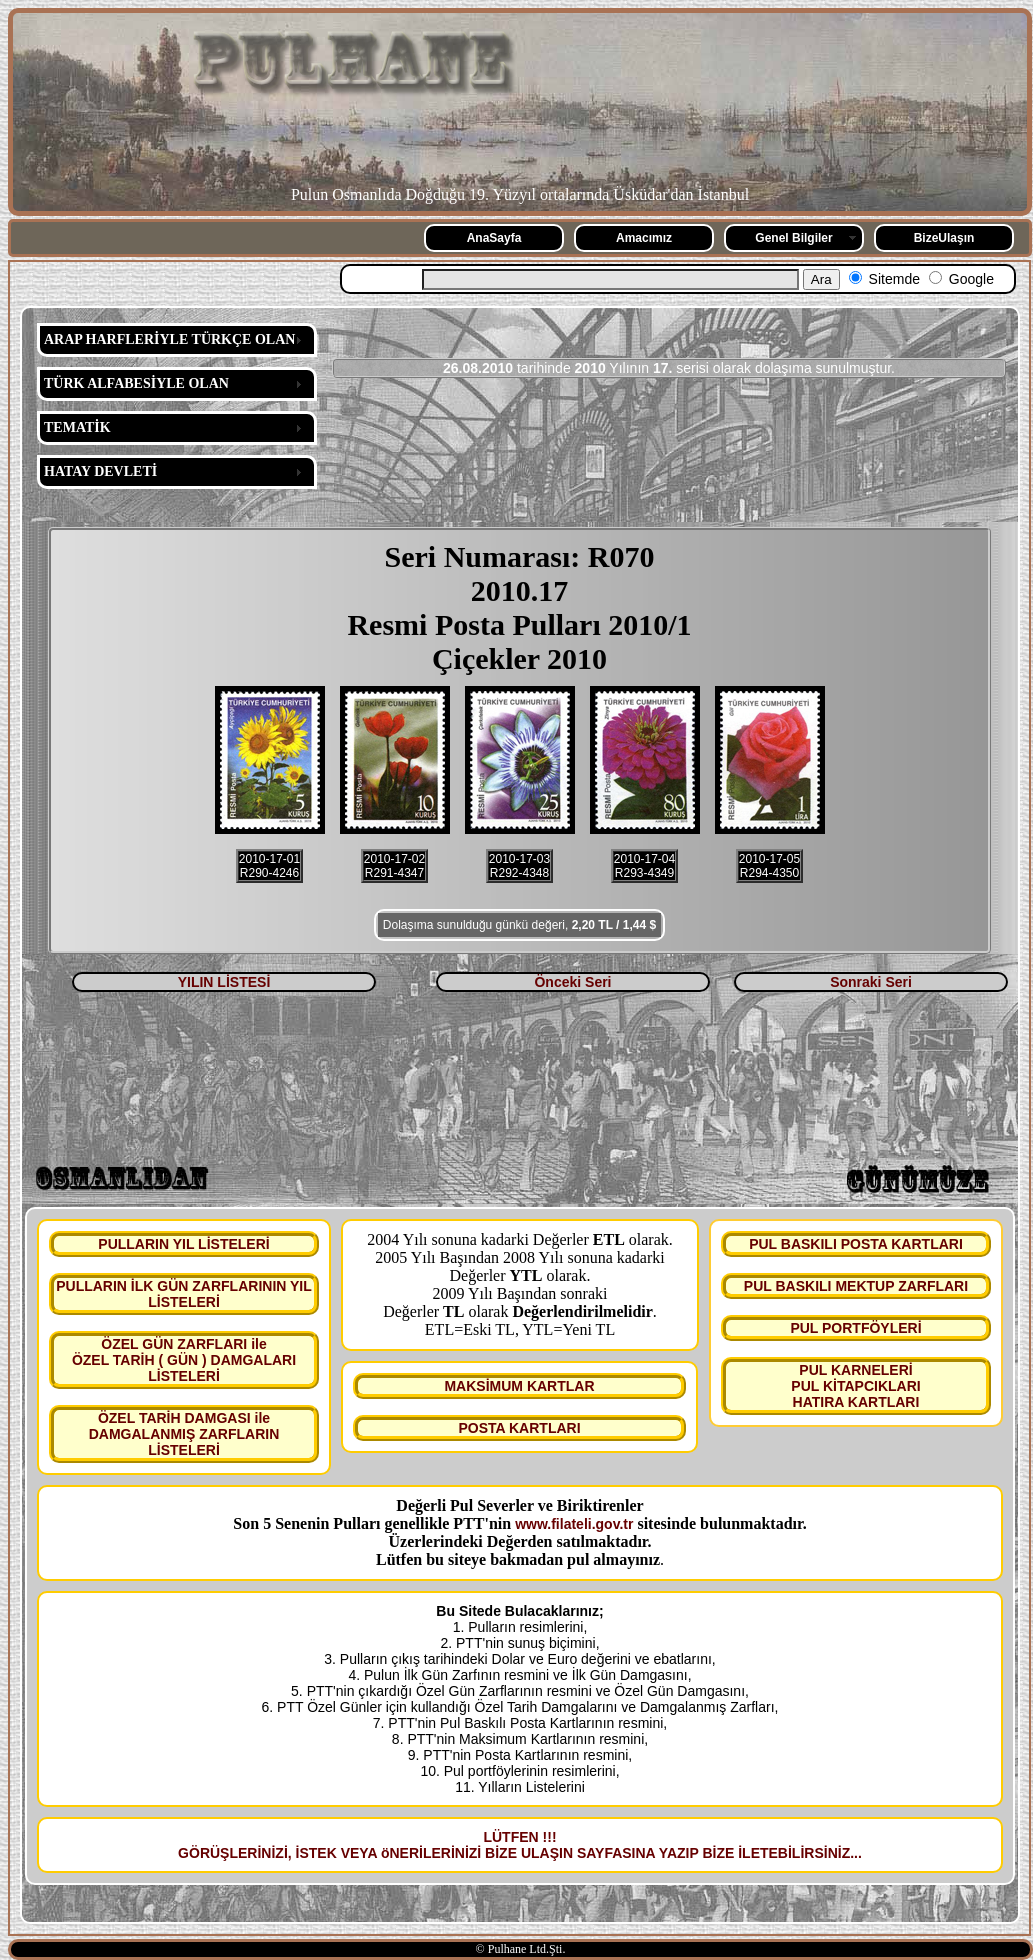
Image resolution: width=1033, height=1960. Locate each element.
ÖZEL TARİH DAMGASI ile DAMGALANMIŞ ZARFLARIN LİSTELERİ (184, 1434)
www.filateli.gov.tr (574, 1524)
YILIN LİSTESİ (224, 982)
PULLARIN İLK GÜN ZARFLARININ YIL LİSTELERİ (184, 1294)
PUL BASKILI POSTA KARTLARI (856, 1244)
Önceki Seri (572, 982)
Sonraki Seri (871, 982)
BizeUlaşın (944, 238)
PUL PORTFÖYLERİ (855, 1328)
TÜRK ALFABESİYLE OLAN (136, 383)
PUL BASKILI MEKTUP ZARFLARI (856, 1286)
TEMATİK (77, 427)
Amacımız (644, 238)
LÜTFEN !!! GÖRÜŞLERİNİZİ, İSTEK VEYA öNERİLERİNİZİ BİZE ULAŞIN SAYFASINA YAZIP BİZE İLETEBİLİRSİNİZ (514, 1845)
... (856, 1853)
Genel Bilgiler (793, 238)
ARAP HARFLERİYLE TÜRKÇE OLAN (169, 339)
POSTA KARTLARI (519, 1428)
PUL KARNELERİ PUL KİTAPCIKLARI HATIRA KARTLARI (855, 1386)
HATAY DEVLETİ (100, 471)
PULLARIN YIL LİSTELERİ (183, 1244)
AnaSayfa (494, 238)
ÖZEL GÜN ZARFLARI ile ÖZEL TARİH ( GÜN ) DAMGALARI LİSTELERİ (184, 1360)
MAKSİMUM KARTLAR (519, 1386)
